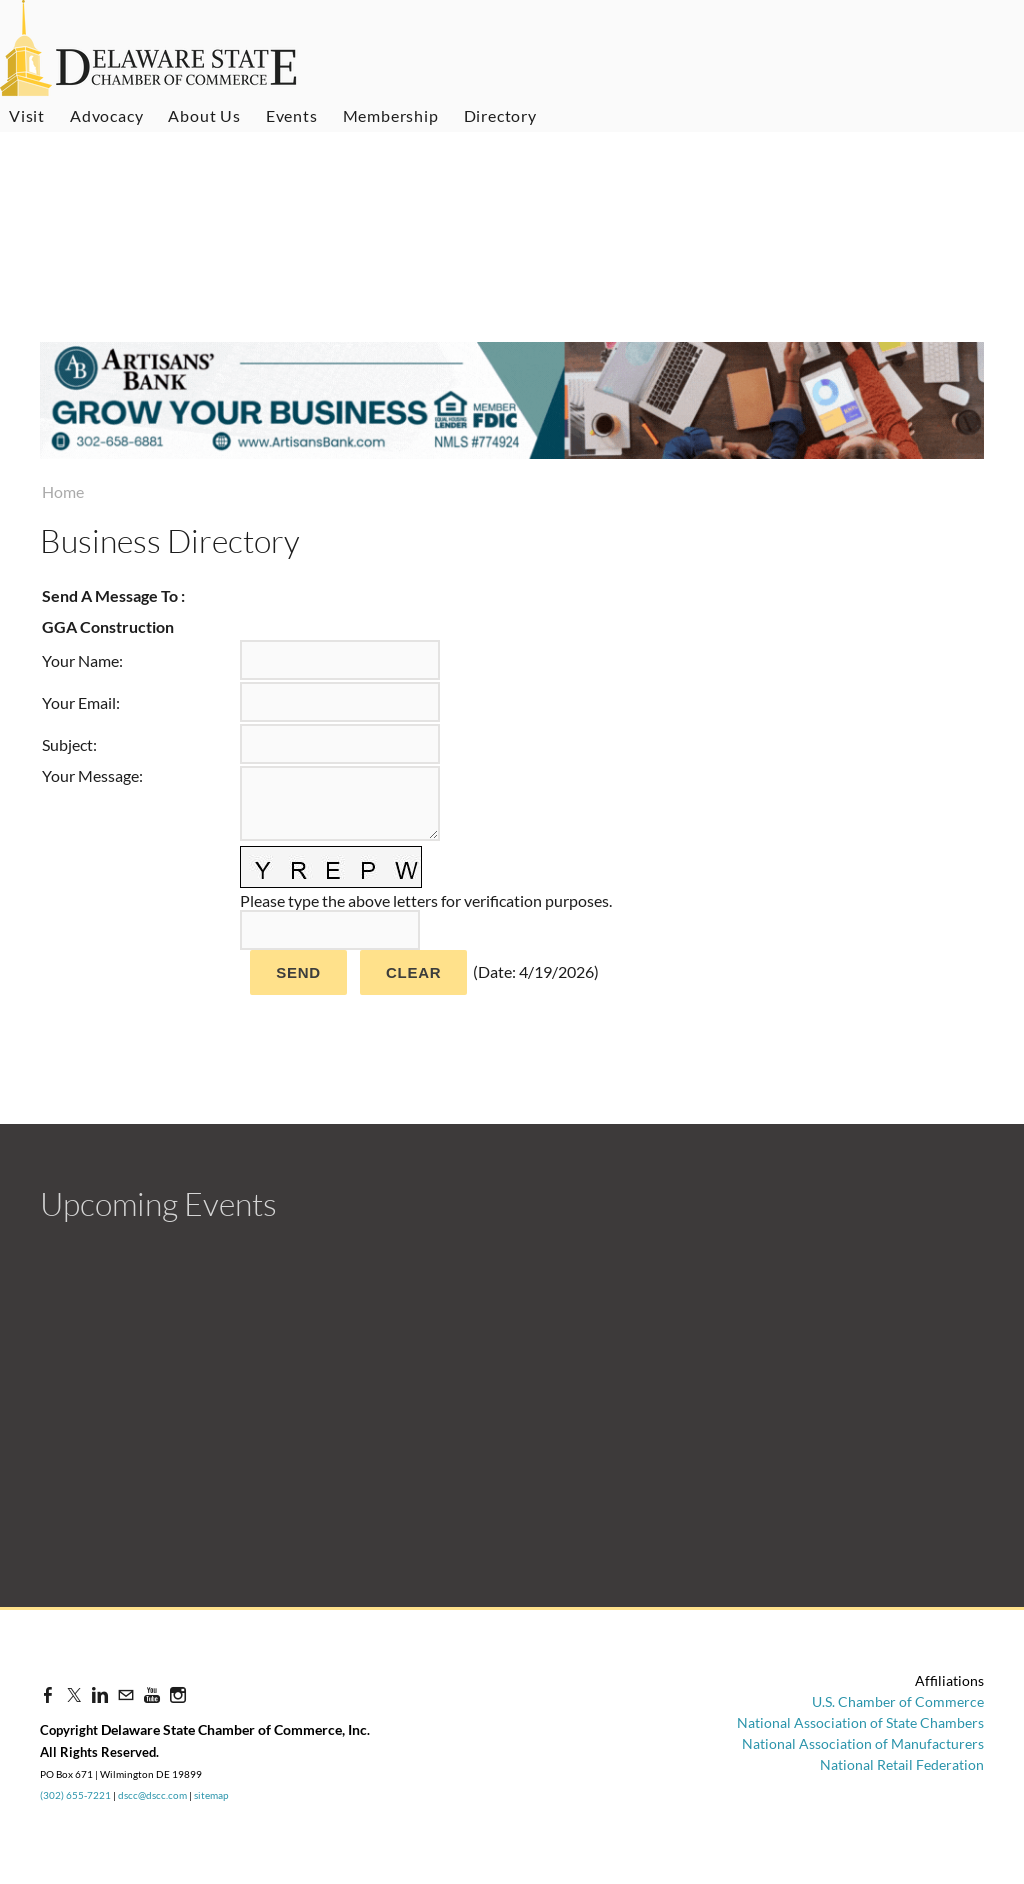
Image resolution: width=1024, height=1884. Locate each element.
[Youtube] (152, 1694)
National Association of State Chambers (860, 1722)
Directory (500, 115)
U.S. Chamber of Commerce (898, 1701)
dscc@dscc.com (152, 1795)
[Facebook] (48, 1694)
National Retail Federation (902, 1764)
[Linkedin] (100, 1694)
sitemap (211, 1795)
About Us (204, 115)
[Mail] (126, 1694)
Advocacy (106, 115)
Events (292, 115)
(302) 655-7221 (75, 1795)
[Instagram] (178, 1694)
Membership (391, 115)
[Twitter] (74, 1694)
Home (63, 491)
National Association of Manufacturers (863, 1743)
